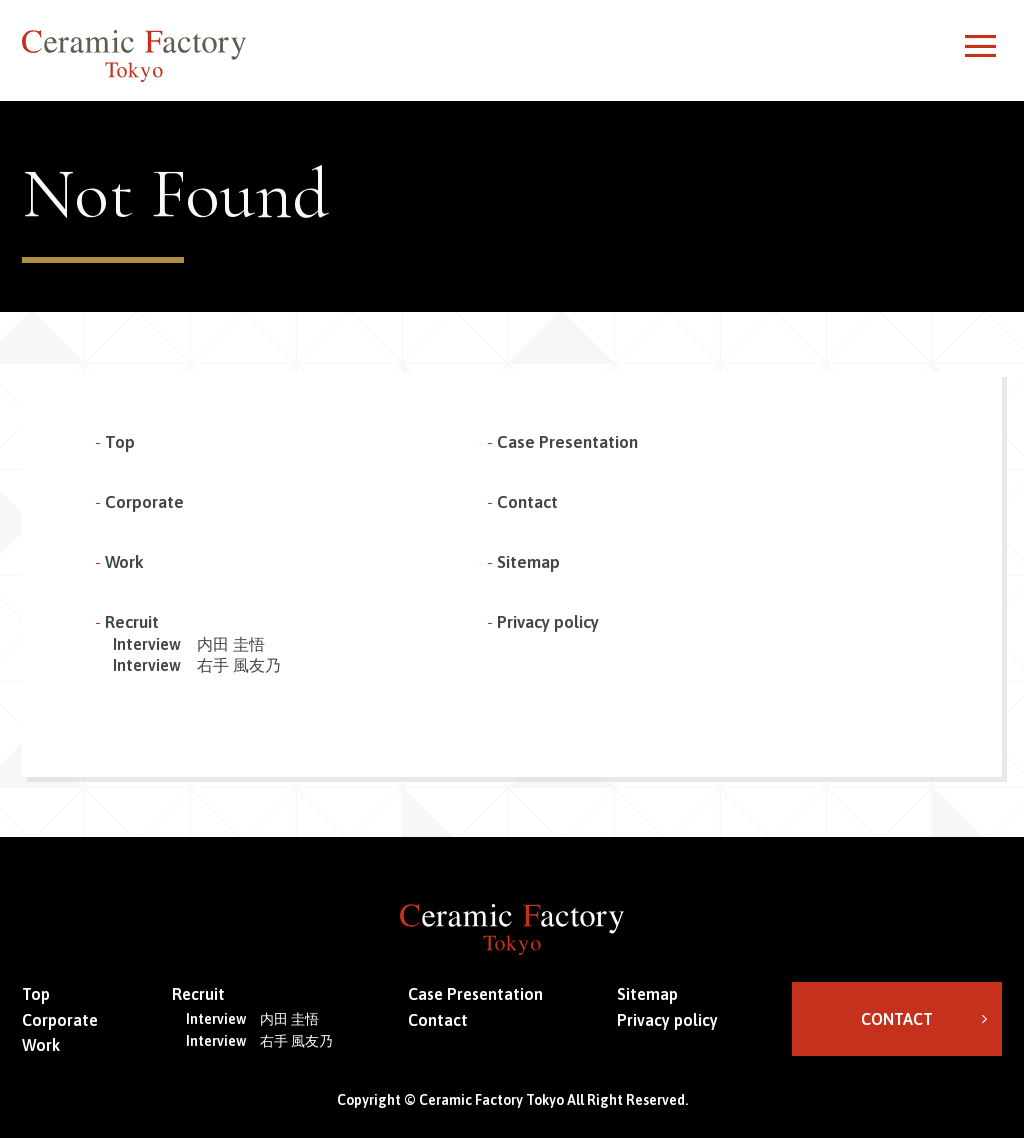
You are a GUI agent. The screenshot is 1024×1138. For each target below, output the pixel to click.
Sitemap (528, 562)
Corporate (144, 502)
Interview (189, 644)
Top (120, 442)
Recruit (132, 622)
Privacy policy (548, 622)
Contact (527, 502)
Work (124, 562)
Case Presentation (567, 442)
